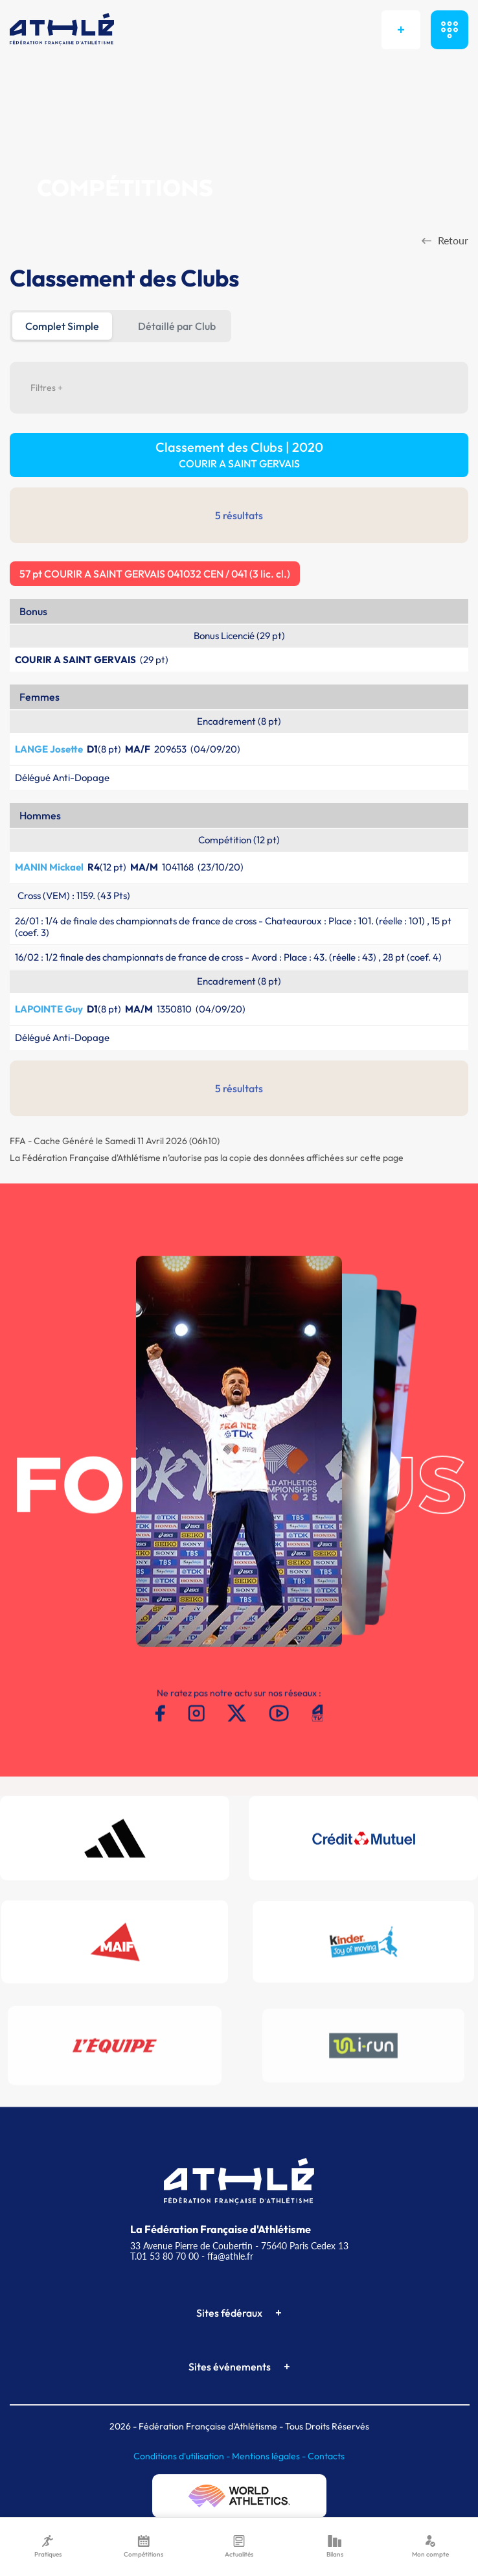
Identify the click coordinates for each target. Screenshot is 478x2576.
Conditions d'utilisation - (182, 2456)
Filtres (46, 387)
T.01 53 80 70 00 (164, 2256)
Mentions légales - (270, 2456)
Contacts (326, 2456)
